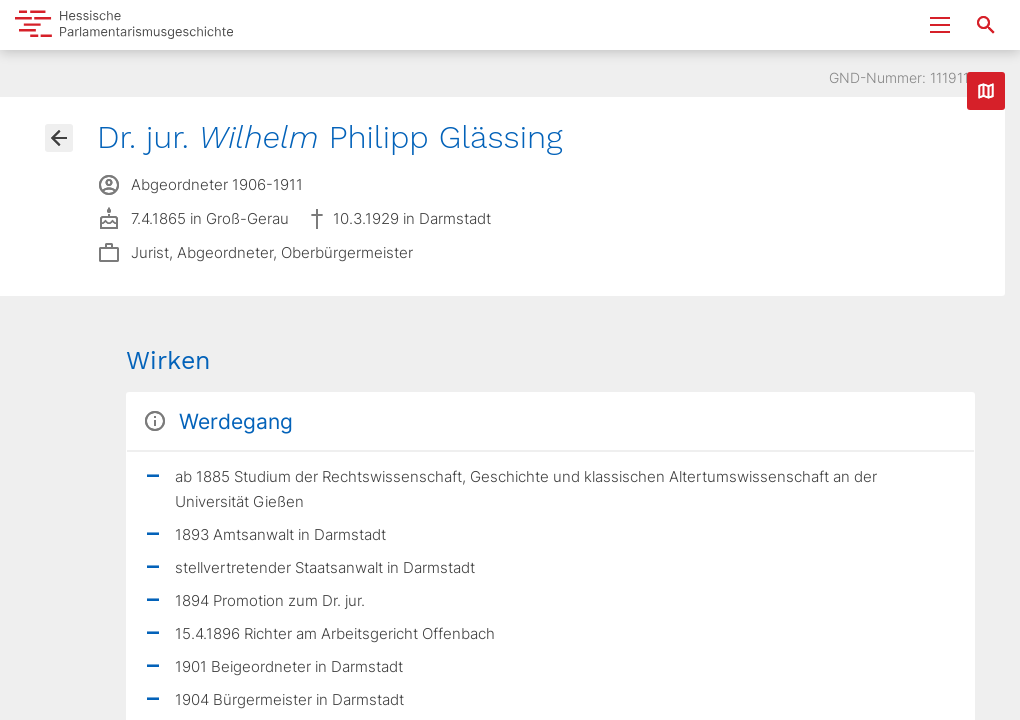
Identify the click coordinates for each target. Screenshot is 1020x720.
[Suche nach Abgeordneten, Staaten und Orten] (986, 25)
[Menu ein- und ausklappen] (940, 25)
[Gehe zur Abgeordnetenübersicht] (59, 138)
